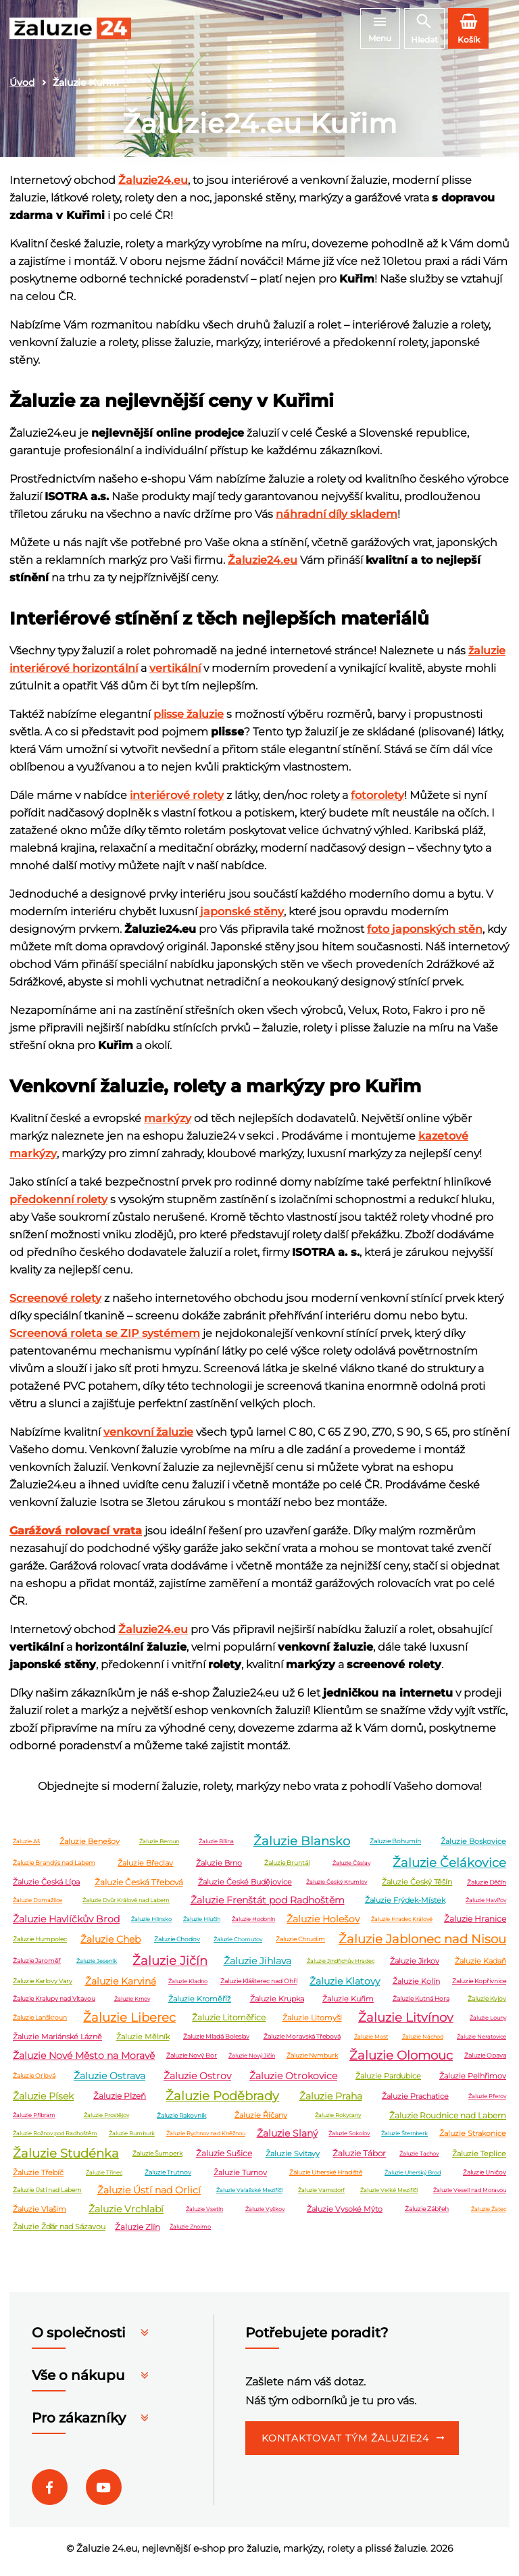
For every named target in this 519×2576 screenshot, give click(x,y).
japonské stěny (242, 917)
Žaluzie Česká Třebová (139, 1888)
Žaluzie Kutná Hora (421, 2005)
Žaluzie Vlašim (39, 2215)
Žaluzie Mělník (143, 2042)
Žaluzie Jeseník (96, 1967)
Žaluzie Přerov (487, 2102)
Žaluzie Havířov (486, 1906)
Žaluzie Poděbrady (222, 2102)
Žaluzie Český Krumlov (336, 1888)
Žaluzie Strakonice (472, 2139)
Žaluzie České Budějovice (245, 1888)
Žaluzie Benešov (89, 1847)
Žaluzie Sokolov (349, 2139)
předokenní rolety (58, 1205)
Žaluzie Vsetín (204, 2215)
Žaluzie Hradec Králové (401, 1925)
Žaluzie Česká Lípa (46, 1888)
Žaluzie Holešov (323, 1925)
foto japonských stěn (425, 935)
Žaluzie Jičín (169, 1967)
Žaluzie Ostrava (109, 2082)
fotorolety (377, 801)
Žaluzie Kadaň (480, 1967)
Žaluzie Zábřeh (427, 2215)
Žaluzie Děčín (486, 1888)
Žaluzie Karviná (120, 1987)
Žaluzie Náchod (422, 2042)
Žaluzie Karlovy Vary (42, 1987)
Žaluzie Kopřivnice (479, 1987)
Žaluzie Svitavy (293, 2159)
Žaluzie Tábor (359, 2160)
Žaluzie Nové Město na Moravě (84, 2062)
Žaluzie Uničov (484, 2179)
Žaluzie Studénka (66, 2159)
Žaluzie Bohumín (395, 1847)
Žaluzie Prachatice (415, 2102)
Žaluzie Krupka (277, 2005)
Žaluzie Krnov (132, 2004)
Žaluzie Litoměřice (229, 2024)
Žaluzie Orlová (34, 2082)
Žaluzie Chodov (177, 1945)
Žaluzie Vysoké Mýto (344, 2215)
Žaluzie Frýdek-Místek (405, 1906)
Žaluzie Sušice (224, 2160)
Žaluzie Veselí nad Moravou (469, 2196)
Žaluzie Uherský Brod (413, 2178)
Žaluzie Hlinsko (151, 1925)
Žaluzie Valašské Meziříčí (249, 2196)
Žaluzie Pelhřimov (472, 2082)
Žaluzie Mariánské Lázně (57, 2042)
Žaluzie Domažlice (37, 1906)
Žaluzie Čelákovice (449, 1869)
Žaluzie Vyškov (265, 2215)
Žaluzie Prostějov (106, 2121)
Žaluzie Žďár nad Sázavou (59, 2233)
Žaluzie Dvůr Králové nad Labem (126, 1906)
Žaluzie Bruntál (287, 1869)
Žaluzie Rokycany (338, 2121)
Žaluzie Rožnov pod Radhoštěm (55, 2139)
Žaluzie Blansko (301, 1847)
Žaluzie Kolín (416, 1987)
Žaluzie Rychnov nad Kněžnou (205, 2139)
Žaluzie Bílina (216, 1847)
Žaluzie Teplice (479, 2159)
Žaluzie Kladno (187, 1987)
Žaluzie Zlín (137, 2233)
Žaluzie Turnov (240, 2178)
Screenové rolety (55, 1304)
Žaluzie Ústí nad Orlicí (149, 2196)
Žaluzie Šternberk (404, 2139)
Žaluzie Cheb (110, 1945)
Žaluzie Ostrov (197, 2082)
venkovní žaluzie (148, 1438)
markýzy (167, 1124)
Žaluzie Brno (219, 1869)
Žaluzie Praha (330, 2102)
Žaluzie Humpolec (40, 1945)
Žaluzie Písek (43, 2102)
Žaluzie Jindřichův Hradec (340, 1967)
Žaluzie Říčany (260, 2122)
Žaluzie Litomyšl (312, 2023)
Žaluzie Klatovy (345, 1987)
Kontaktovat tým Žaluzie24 (345, 2445)
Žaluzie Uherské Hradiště (325, 2179)
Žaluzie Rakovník (181, 2121)
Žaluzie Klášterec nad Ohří (258, 1987)
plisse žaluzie (188, 720)
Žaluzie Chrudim (300, 1945)
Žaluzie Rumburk (132, 2139)
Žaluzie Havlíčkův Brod (66, 1925)
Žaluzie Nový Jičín (251, 2061)
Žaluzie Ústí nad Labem (47, 2196)
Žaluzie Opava (485, 2062)
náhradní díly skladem (336, 520)
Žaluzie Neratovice (481, 2042)
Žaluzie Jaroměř (37, 1967)
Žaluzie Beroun (159, 1847)
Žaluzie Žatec (488, 2215)
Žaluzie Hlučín (201, 1925)
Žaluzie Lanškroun (40, 2024)
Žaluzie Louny (488, 2023)
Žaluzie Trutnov (168, 2179)
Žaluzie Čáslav (351, 1869)
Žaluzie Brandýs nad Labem (54, 1869)
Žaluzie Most (371, 2042)
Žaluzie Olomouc (401, 2061)
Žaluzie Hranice (475, 1925)
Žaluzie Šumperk (157, 2160)
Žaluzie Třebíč (38, 2178)
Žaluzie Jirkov (414, 1967)
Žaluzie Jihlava (257, 1967)
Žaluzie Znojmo (190, 2233)
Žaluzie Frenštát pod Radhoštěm (268, 1906)
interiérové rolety (177, 801)
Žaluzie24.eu (153, 186)
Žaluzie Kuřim (348, 2005)
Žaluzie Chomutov (238, 1945)
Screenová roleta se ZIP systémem (104, 1339)
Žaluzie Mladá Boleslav (216, 2043)
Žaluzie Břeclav (145, 1869)
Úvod (22, 88)
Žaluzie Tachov (419, 2159)
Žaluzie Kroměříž (199, 2005)
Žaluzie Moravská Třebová (302, 2043)
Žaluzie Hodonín (253, 1925)
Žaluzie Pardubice (388, 2082)
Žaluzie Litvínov (405, 2023)
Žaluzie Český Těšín (417, 1888)
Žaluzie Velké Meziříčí (389, 2196)
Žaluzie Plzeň (119, 2102)
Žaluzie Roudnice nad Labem (447, 2121)
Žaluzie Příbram (34, 2121)
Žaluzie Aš (26, 1847)
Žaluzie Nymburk (312, 2062)
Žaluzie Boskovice (473, 1847)
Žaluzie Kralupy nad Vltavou (54, 2005)
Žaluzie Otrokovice (293, 2082)
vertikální (175, 674)
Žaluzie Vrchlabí (126, 2215)
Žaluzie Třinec (104, 2178)
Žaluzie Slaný (287, 2139)
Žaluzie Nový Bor (191, 2062)
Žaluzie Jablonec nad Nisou (422, 1945)
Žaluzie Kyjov (487, 2005)
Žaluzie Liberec (129, 2023)
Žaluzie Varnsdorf (321, 2196)
